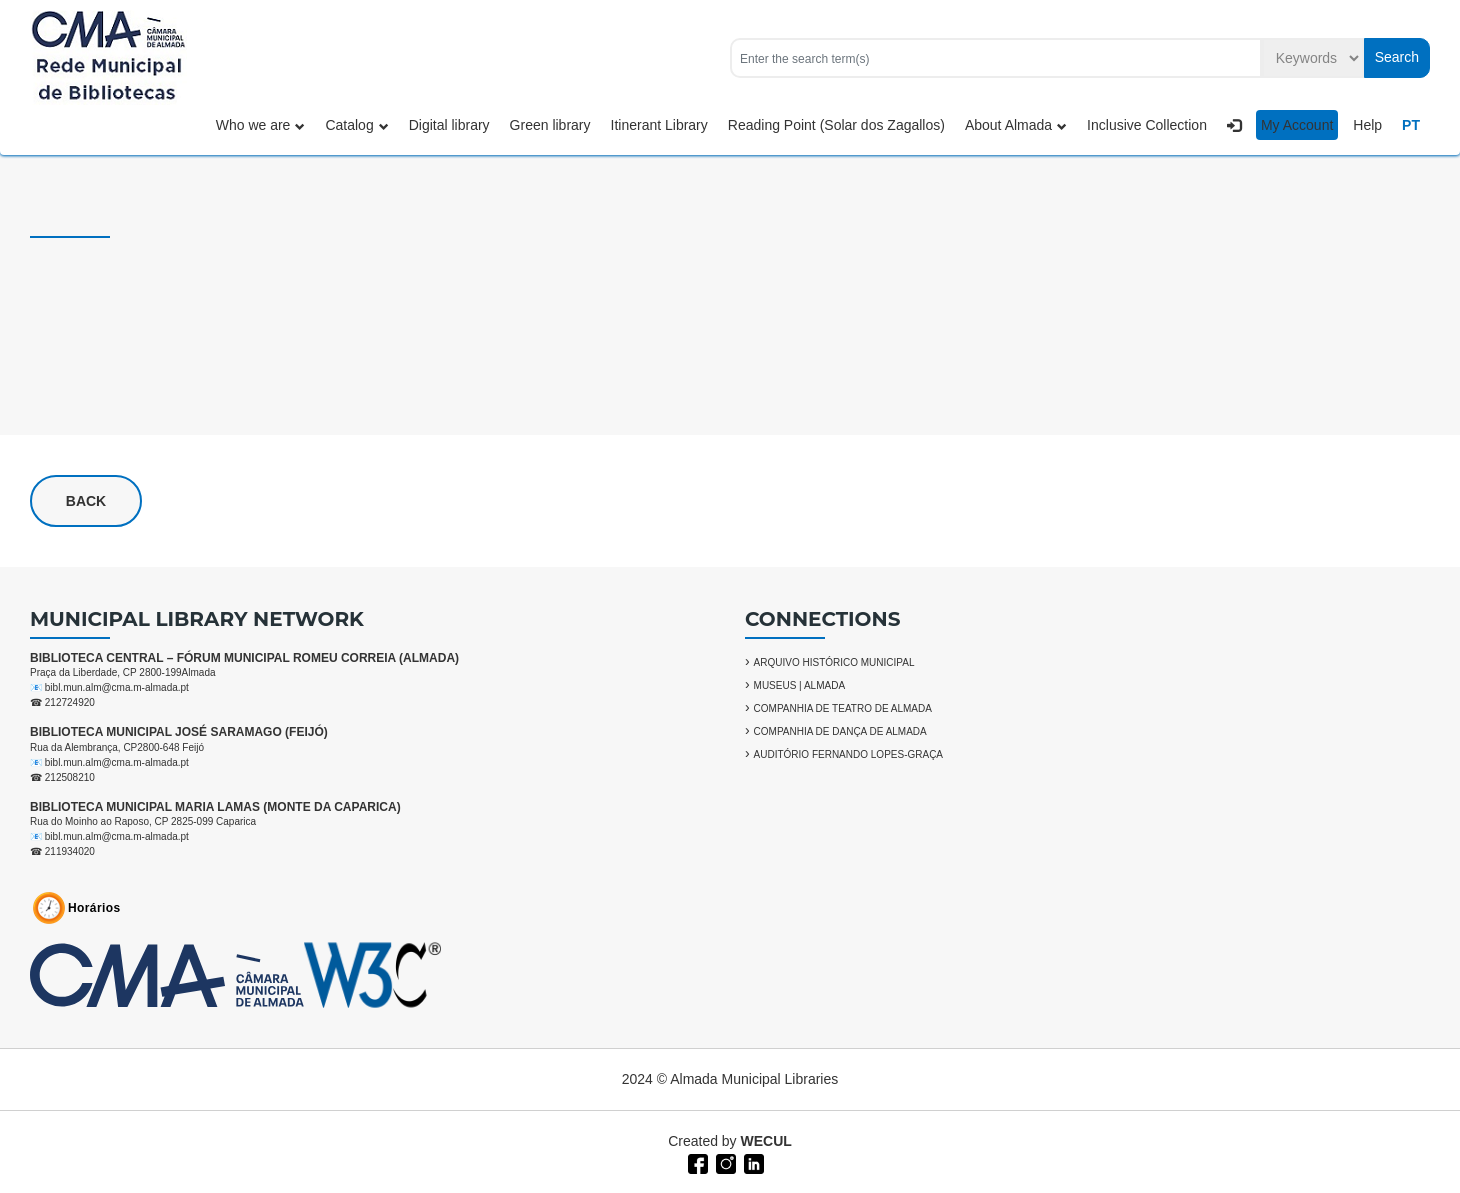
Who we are (261, 125)
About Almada (1016, 125)
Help (1367, 125)
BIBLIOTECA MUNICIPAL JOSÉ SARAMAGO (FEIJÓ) (179, 732)
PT (1411, 125)
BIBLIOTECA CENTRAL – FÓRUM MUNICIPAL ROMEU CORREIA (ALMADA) (244, 658)
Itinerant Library (659, 125)
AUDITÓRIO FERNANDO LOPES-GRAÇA (848, 754)
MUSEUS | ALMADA (800, 685)
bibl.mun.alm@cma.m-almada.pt (117, 687)
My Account (1297, 125)
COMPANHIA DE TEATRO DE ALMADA (843, 708)
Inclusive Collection (1147, 125)
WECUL (766, 1141)
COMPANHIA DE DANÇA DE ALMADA (840, 731)
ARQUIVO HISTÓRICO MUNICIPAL (834, 662)
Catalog (356, 125)
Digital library (449, 125)
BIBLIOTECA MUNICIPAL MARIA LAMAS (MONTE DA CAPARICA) (215, 807)
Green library (550, 125)
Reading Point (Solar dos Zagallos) (836, 125)
